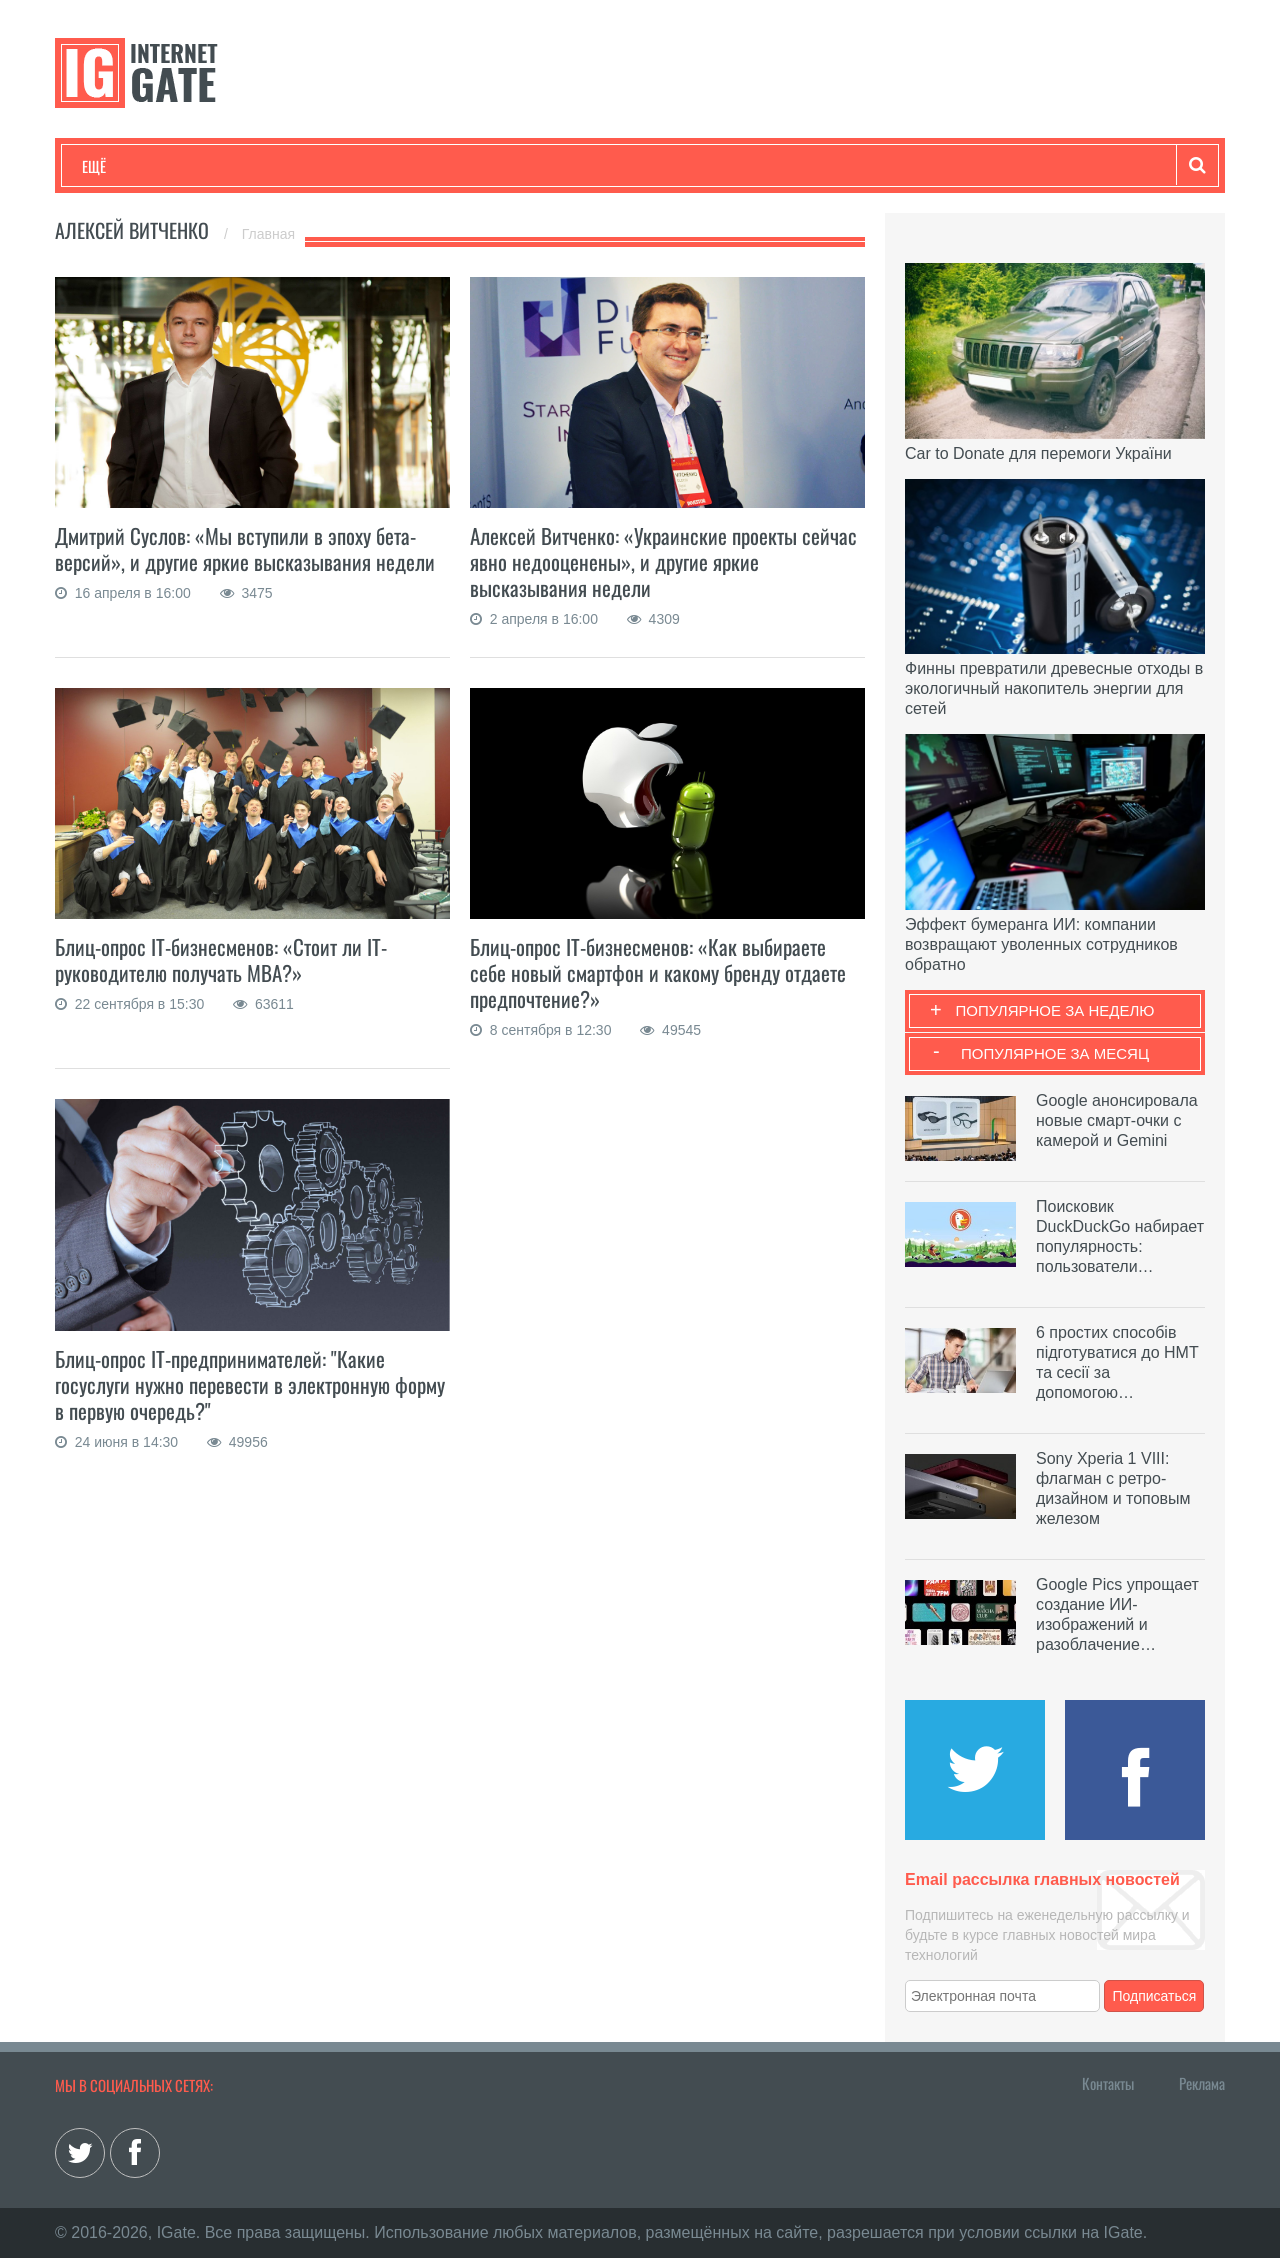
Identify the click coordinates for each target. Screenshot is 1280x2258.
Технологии (119, 166)
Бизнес (329, 166)
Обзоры (596, 166)
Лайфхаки (500, 166)
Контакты (1108, 2083)
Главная (268, 234)
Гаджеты (687, 166)
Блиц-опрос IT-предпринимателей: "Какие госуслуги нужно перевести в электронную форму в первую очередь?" (250, 1384)
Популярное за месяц (1055, 1053)
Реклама (1202, 2083)
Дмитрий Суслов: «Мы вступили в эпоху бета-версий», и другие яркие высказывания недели (245, 548)
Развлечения (226, 166)
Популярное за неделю (1055, 1010)
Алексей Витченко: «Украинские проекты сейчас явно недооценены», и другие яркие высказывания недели (663, 561)
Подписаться (1155, 1996)
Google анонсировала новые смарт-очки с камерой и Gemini (1117, 1120)
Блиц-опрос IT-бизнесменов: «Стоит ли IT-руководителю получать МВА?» (221, 959)
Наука (409, 166)
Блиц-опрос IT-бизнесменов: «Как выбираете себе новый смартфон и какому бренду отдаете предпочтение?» (658, 972)
